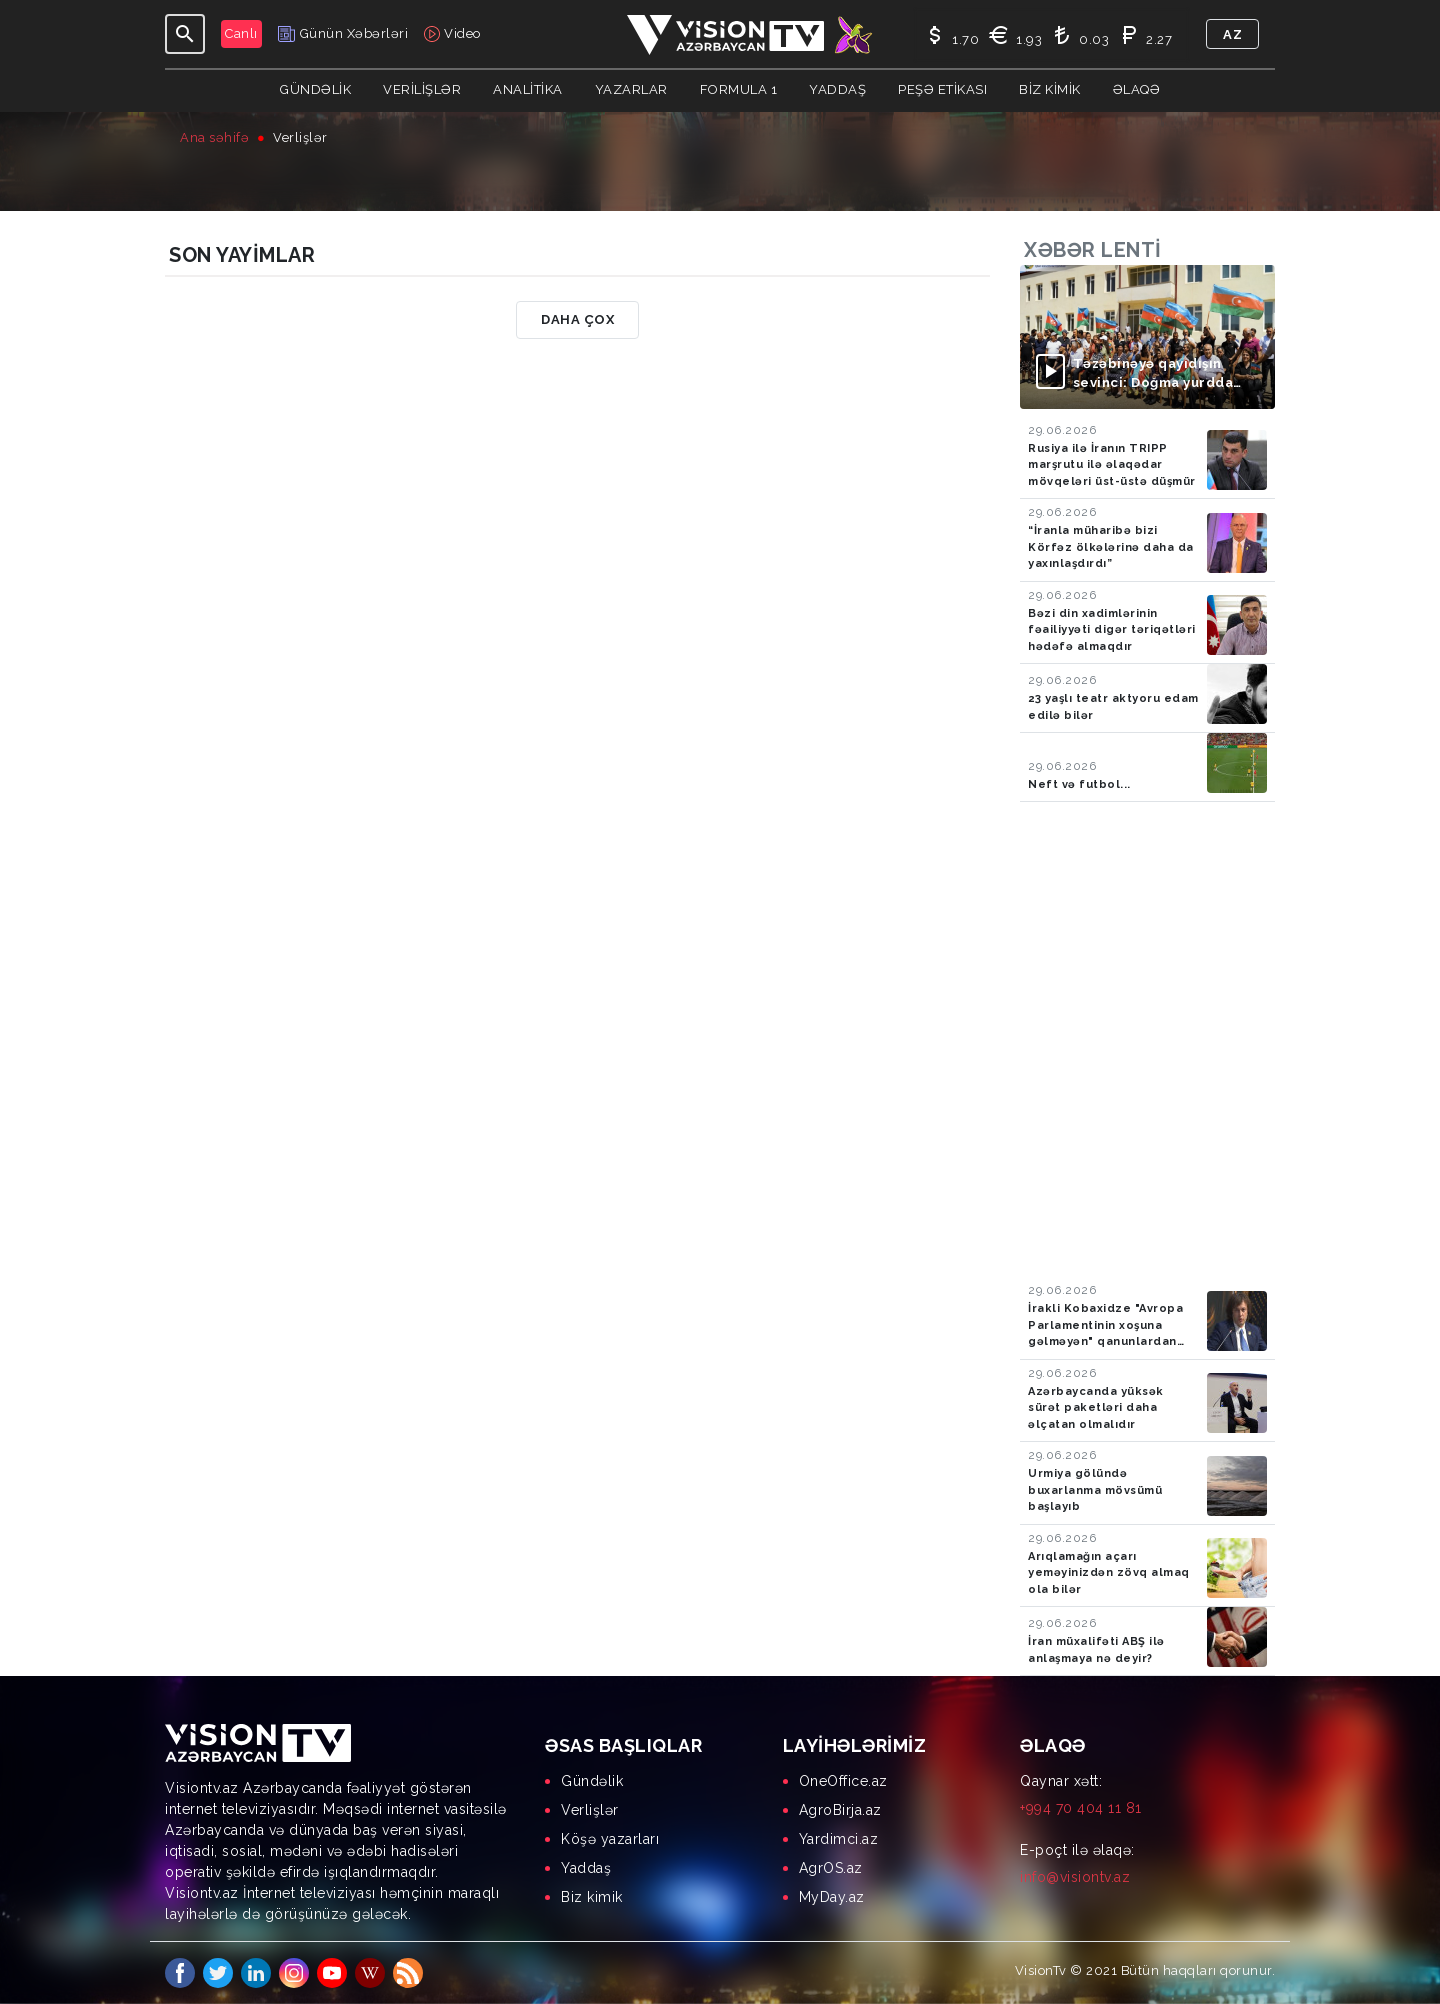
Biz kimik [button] (1050, 89)
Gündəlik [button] (315, 89)
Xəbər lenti (1093, 250)
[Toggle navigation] (185, 34)
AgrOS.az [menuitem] (831, 1868)
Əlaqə (1137, 89)
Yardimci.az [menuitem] (839, 1839)
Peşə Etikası (942, 89)
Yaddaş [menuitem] (586, 1868)
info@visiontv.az (1075, 1877)
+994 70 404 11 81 (1081, 1808)
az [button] (1232, 34)
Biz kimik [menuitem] (592, 1897)
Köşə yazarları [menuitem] (610, 1839)
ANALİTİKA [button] (528, 89)
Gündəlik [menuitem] (592, 1781)
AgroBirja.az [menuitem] (840, 1810)
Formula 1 (739, 89)
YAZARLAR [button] (631, 89)
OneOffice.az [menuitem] (843, 1781)
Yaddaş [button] (837, 89)
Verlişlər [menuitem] (590, 1810)
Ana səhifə (214, 137)
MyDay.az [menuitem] (832, 1897)
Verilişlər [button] (422, 89)
